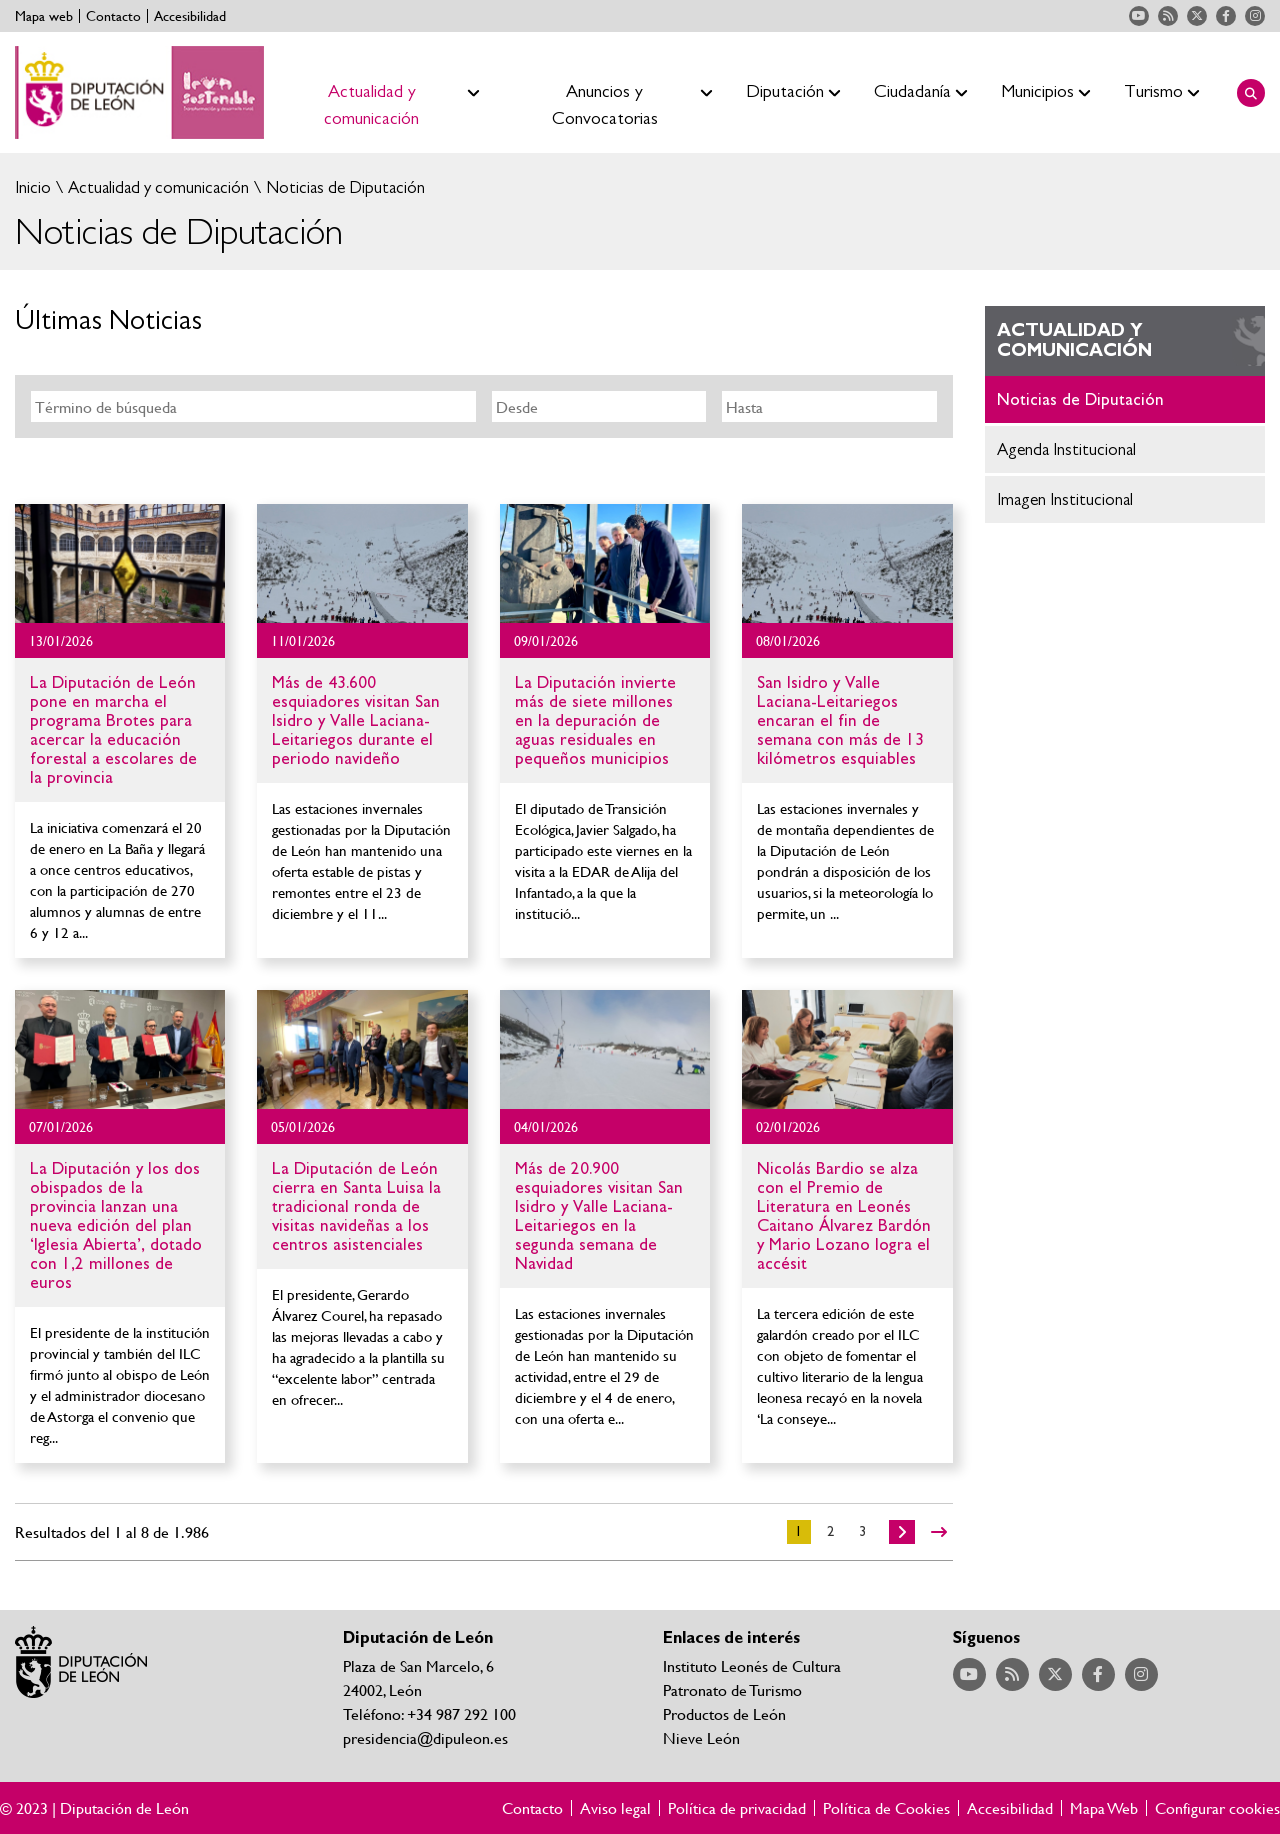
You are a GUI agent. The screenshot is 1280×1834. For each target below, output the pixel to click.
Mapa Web (1104, 1808)
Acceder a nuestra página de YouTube (1139, 16)
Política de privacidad (737, 1808)
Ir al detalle (120, 563)
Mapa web (44, 16)
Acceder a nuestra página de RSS (1168, 16)
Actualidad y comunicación (156, 187)
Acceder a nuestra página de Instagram (1255, 16)
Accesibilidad (190, 16)
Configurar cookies (1217, 1808)
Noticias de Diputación (343, 187)
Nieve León (701, 1737)
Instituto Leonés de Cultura (752, 1665)
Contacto (113, 16)
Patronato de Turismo (732, 1689)
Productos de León (724, 1713)
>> (939, 1532)
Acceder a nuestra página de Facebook (1226, 16)
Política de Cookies (886, 1808)
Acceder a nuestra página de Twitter (1197, 16)
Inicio (33, 187)
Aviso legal (615, 1808)
